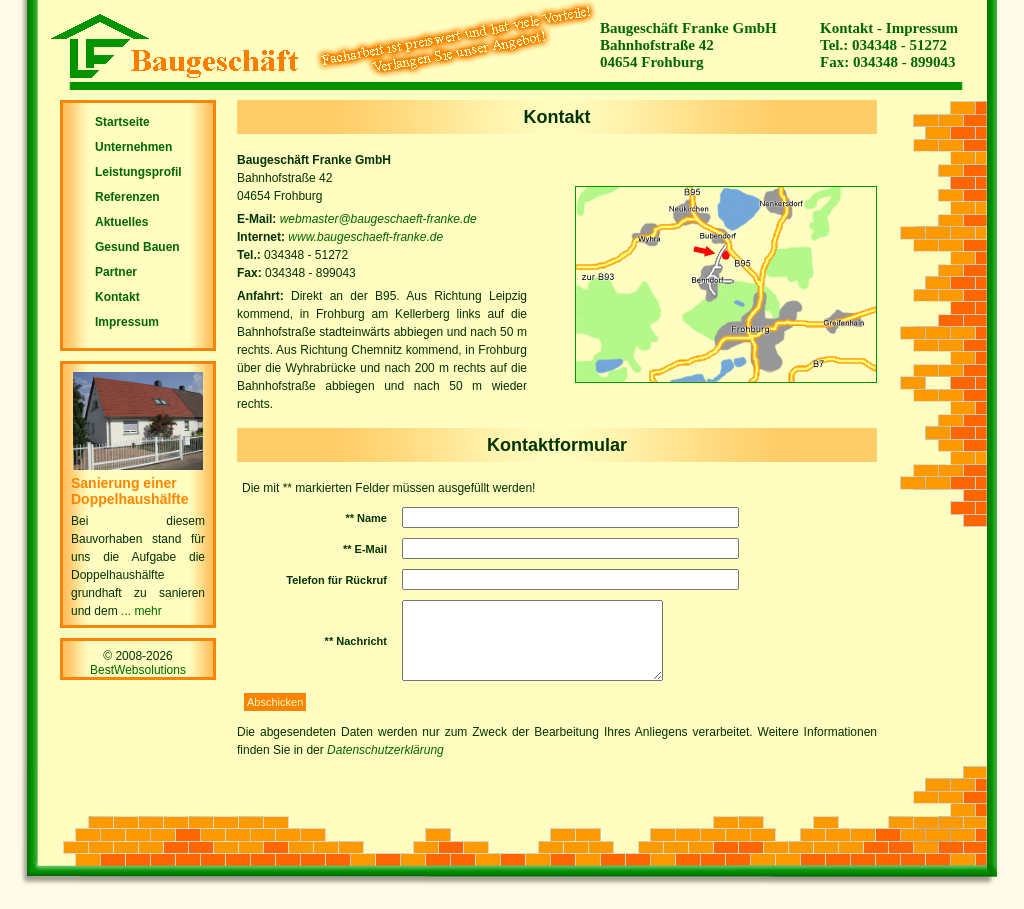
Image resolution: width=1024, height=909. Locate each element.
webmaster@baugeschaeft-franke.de (378, 219)
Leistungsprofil (138, 172)
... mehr (141, 611)
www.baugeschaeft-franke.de (365, 237)
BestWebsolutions (138, 670)
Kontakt (846, 28)
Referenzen (127, 197)
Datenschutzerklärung (385, 765)
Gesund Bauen (137, 247)
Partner (116, 272)
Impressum (922, 28)
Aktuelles (121, 222)
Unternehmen (133, 147)
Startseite (122, 122)
